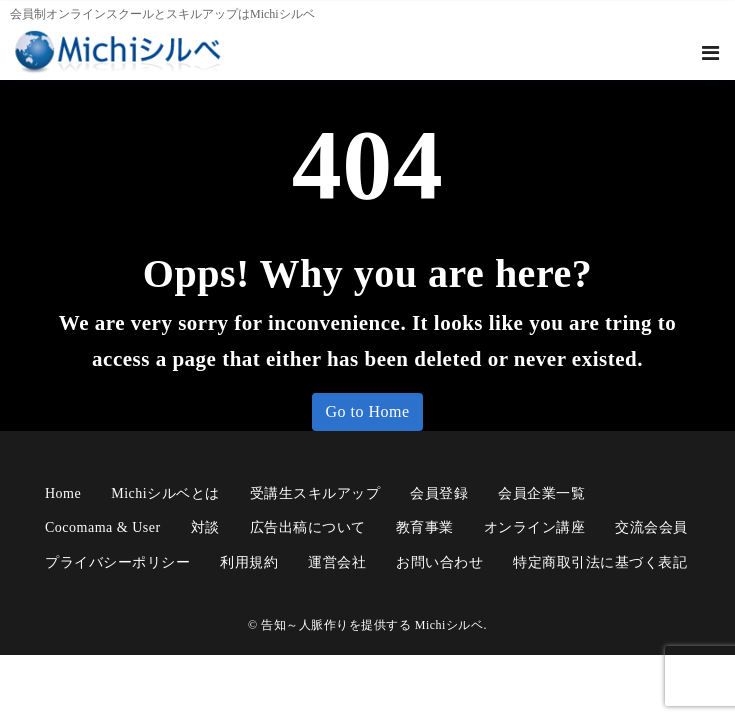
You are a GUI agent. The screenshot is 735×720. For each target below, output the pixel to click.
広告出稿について (308, 527)
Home (63, 493)
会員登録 (439, 493)
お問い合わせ (439, 562)
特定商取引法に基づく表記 (600, 562)
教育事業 (425, 527)
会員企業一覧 (541, 493)
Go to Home (367, 411)
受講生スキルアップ (315, 493)
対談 (205, 527)
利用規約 (249, 562)
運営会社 (337, 562)
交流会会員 (651, 527)
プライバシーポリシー (117, 562)
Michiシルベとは (165, 493)
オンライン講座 (535, 527)
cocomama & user (103, 527)
